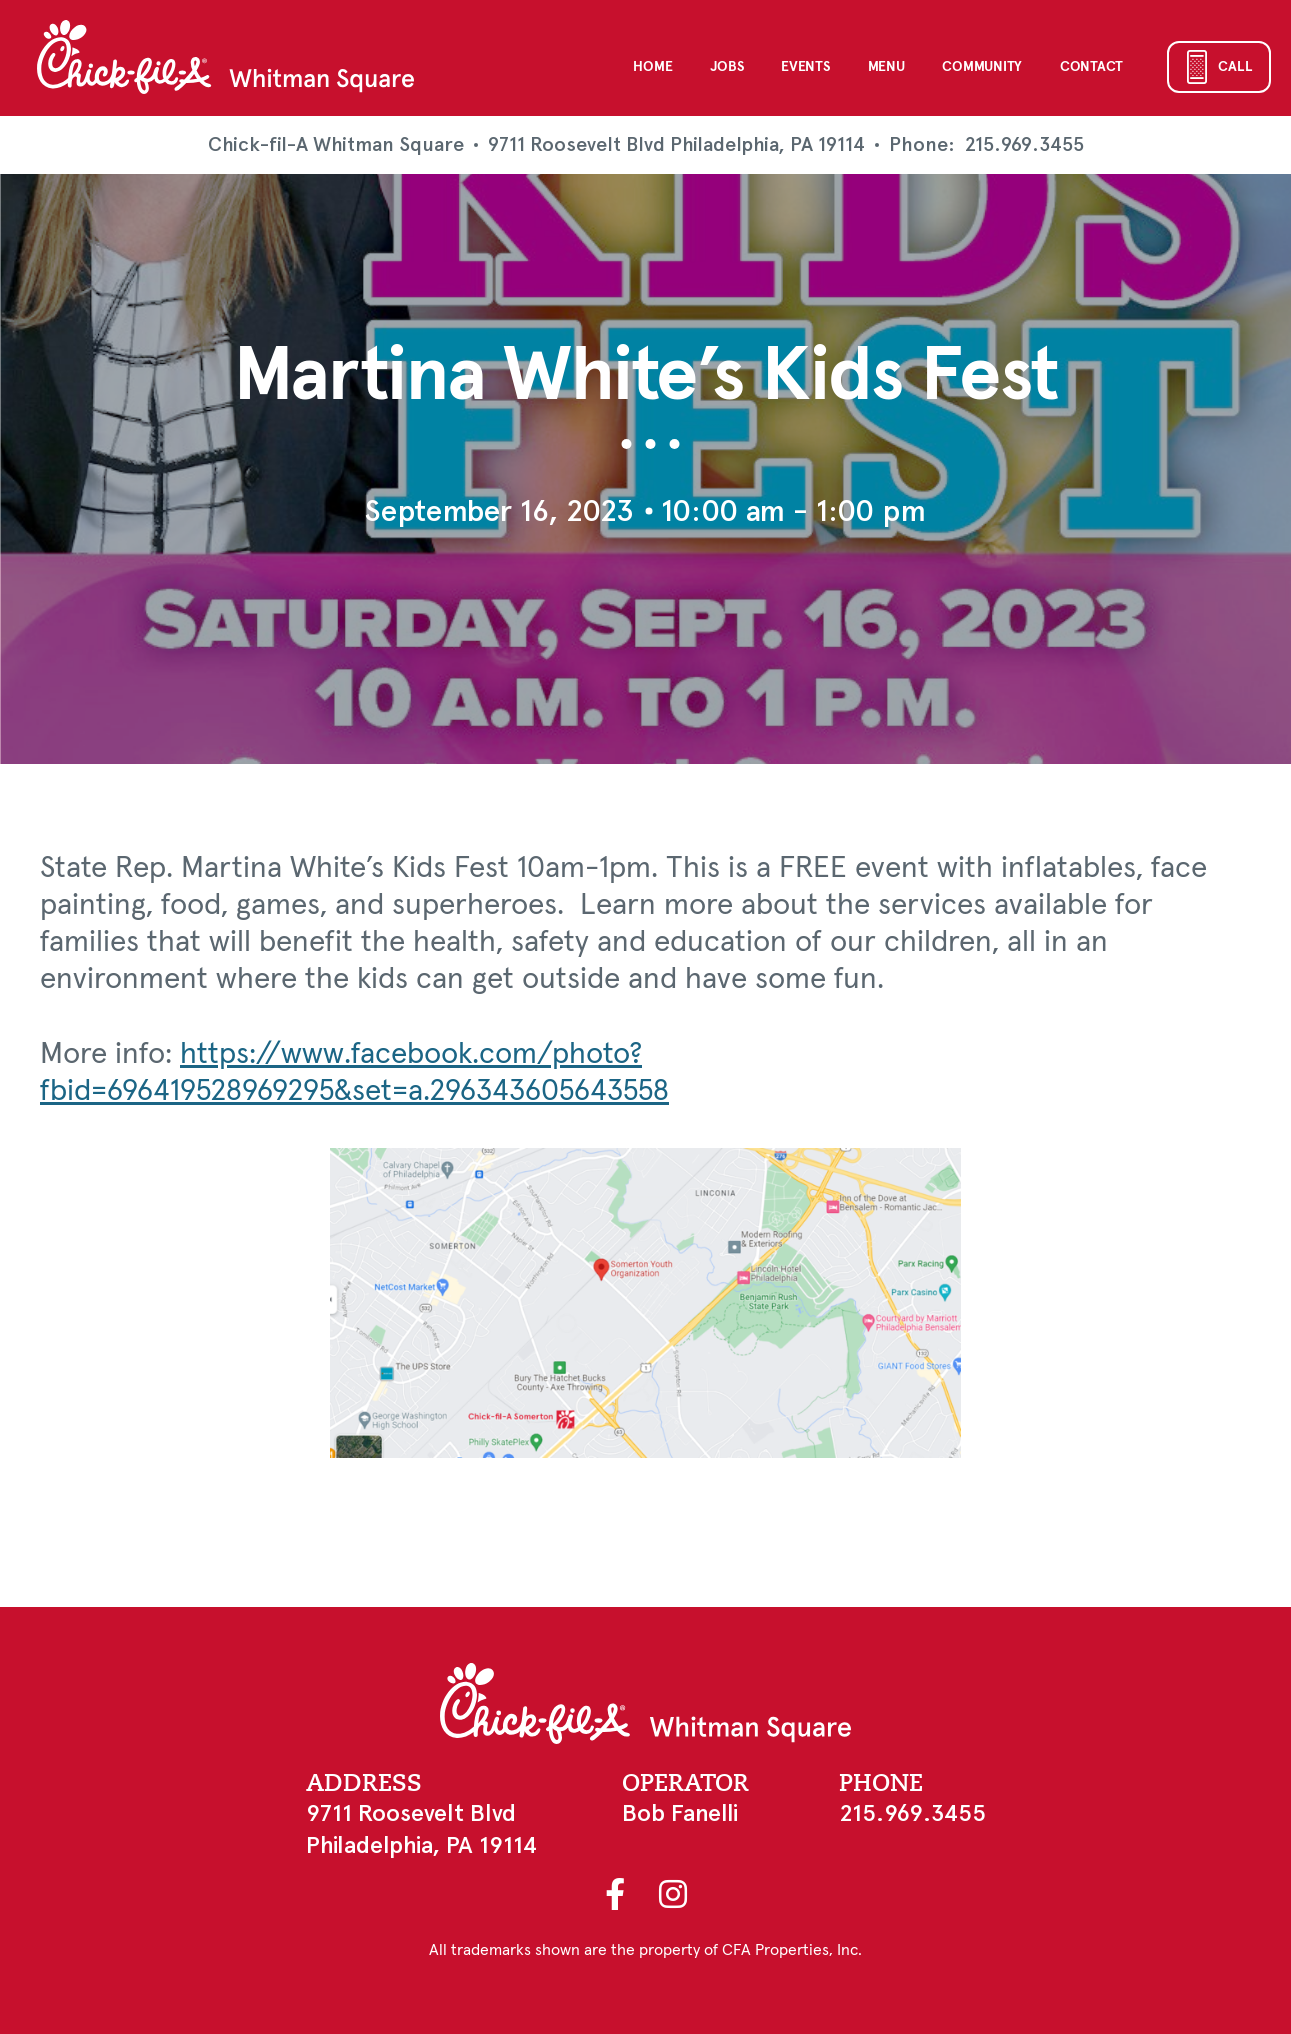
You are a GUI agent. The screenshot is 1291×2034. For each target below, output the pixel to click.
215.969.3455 (1024, 145)
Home (652, 67)
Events (805, 67)
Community (981, 67)
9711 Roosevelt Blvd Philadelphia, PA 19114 (676, 144)
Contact (1091, 67)
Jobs (726, 67)
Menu (886, 67)
